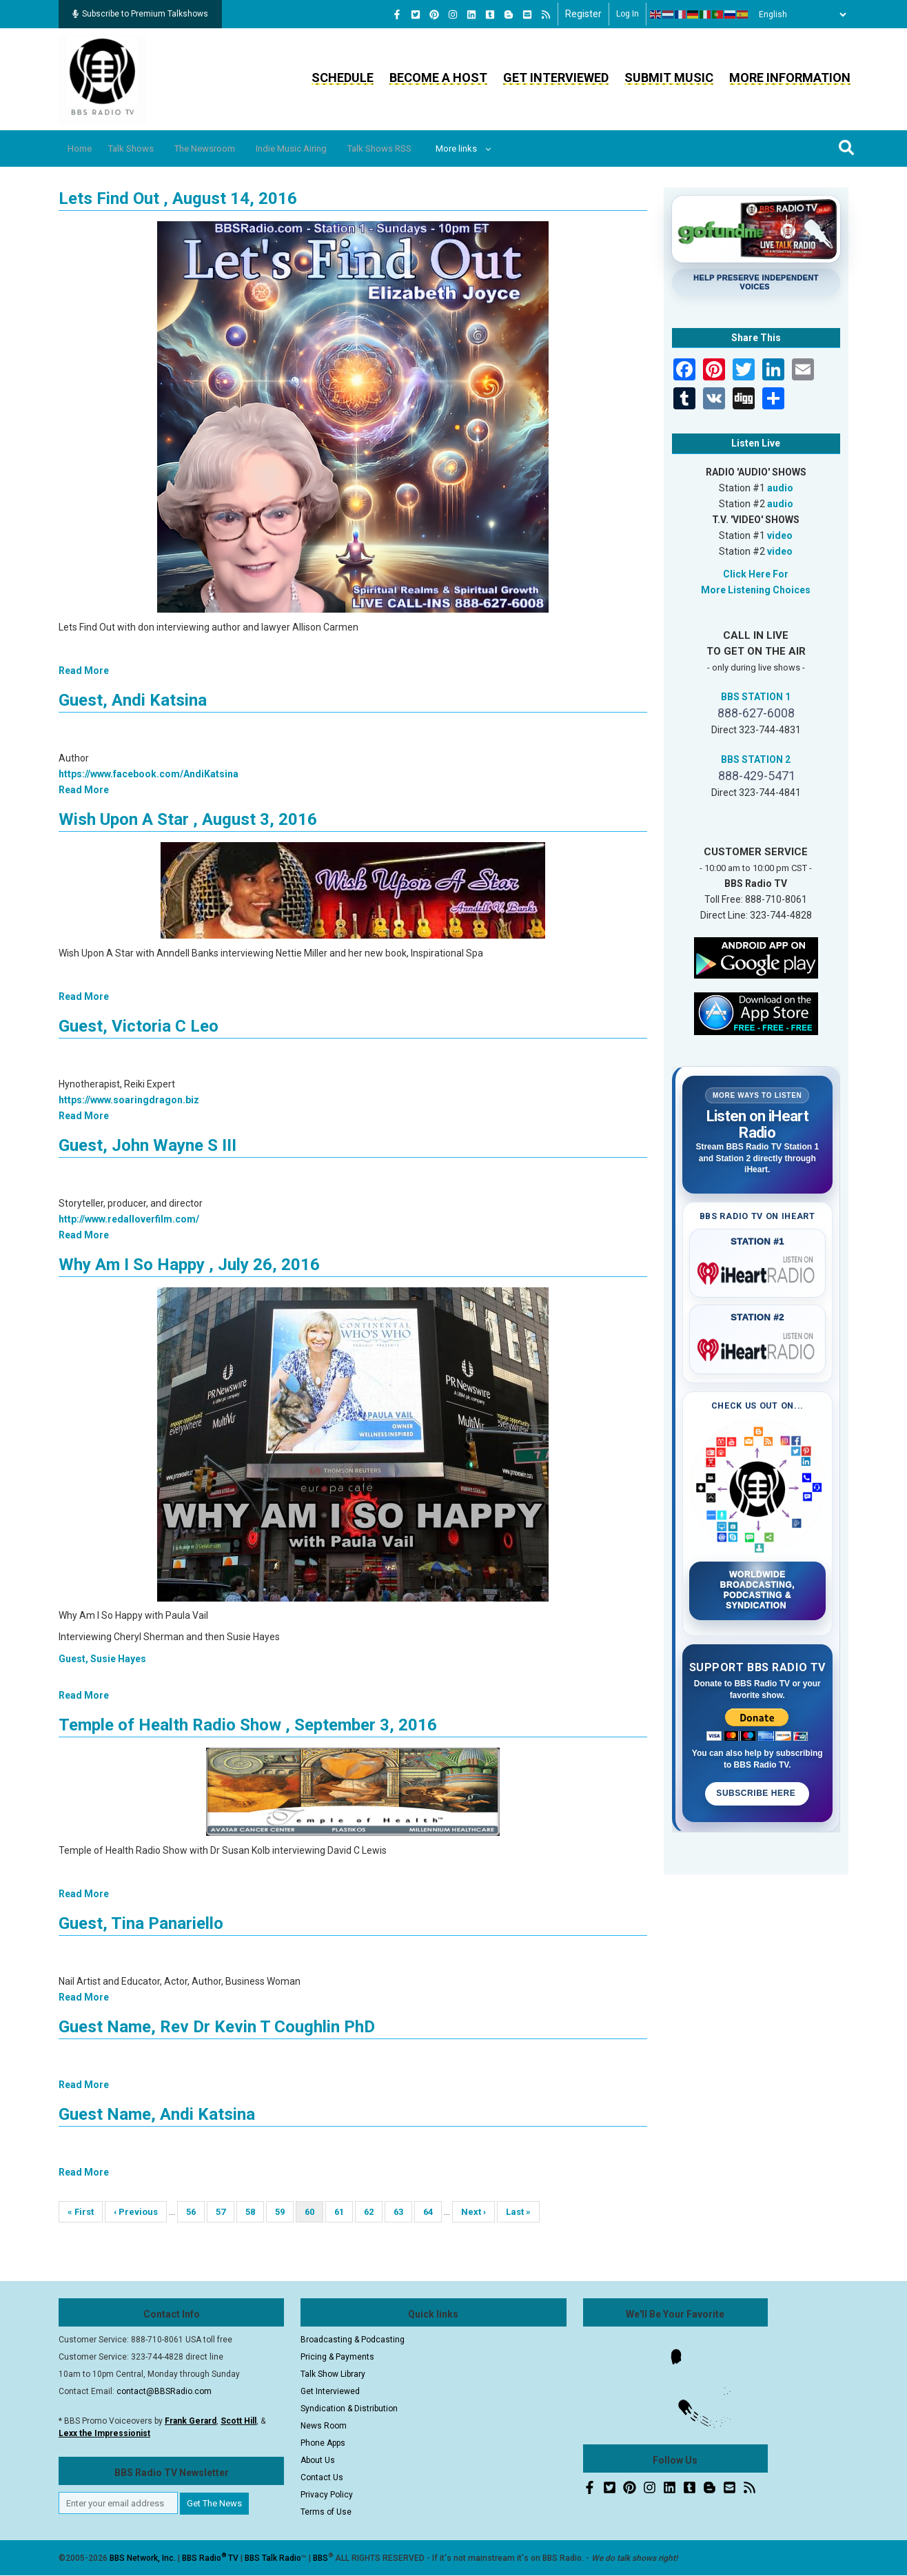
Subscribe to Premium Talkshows (140, 14)
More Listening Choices (756, 589)
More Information (789, 77)
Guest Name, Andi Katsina (157, 2114)
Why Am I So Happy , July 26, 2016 (189, 1264)
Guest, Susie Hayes (102, 1658)
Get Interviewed (556, 77)
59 (284, 2212)
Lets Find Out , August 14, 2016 (178, 198)
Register (583, 13)
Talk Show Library (332, 2374)
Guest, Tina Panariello (141, 1923)
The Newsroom (227, 148)
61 (343, 2212)
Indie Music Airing (324, 148)
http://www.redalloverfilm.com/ (129, 1219)
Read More (84, 670)
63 (403, 2212)
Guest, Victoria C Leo (138, 1026)
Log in (627, 14)
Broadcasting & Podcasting (352, 2339)
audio (780, 487)
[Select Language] (798, 14)
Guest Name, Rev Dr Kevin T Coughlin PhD (217, 2026)
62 (373, 2212)
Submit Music (668, 77)
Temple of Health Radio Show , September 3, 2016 (248, 1725)
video (780, 535)
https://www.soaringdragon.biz (129, 1099)
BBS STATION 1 (756, 696)
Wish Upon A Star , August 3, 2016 (188, 819)
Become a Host (438, 77)
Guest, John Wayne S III (147, 1145)
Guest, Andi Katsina (133, 700)
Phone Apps (322, 2443)
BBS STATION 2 (756, 759)
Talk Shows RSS (423, 148)
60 (314, 2214)
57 (225, 2212)
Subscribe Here (757, 1793)
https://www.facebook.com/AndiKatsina (148, 773)
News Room (323, 2426)
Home (84, 148)
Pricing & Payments (337, 2357)
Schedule (343, 77)
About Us (317, 2460)
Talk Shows (143, 148)
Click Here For (755, 574)
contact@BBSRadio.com (164, 2391)
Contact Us (321, 2477)
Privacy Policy (326, 2495)
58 (254, 2212)
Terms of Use (325, 2512)
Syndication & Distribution (349, 2408)
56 (195, 2212)
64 (432, 2212)
